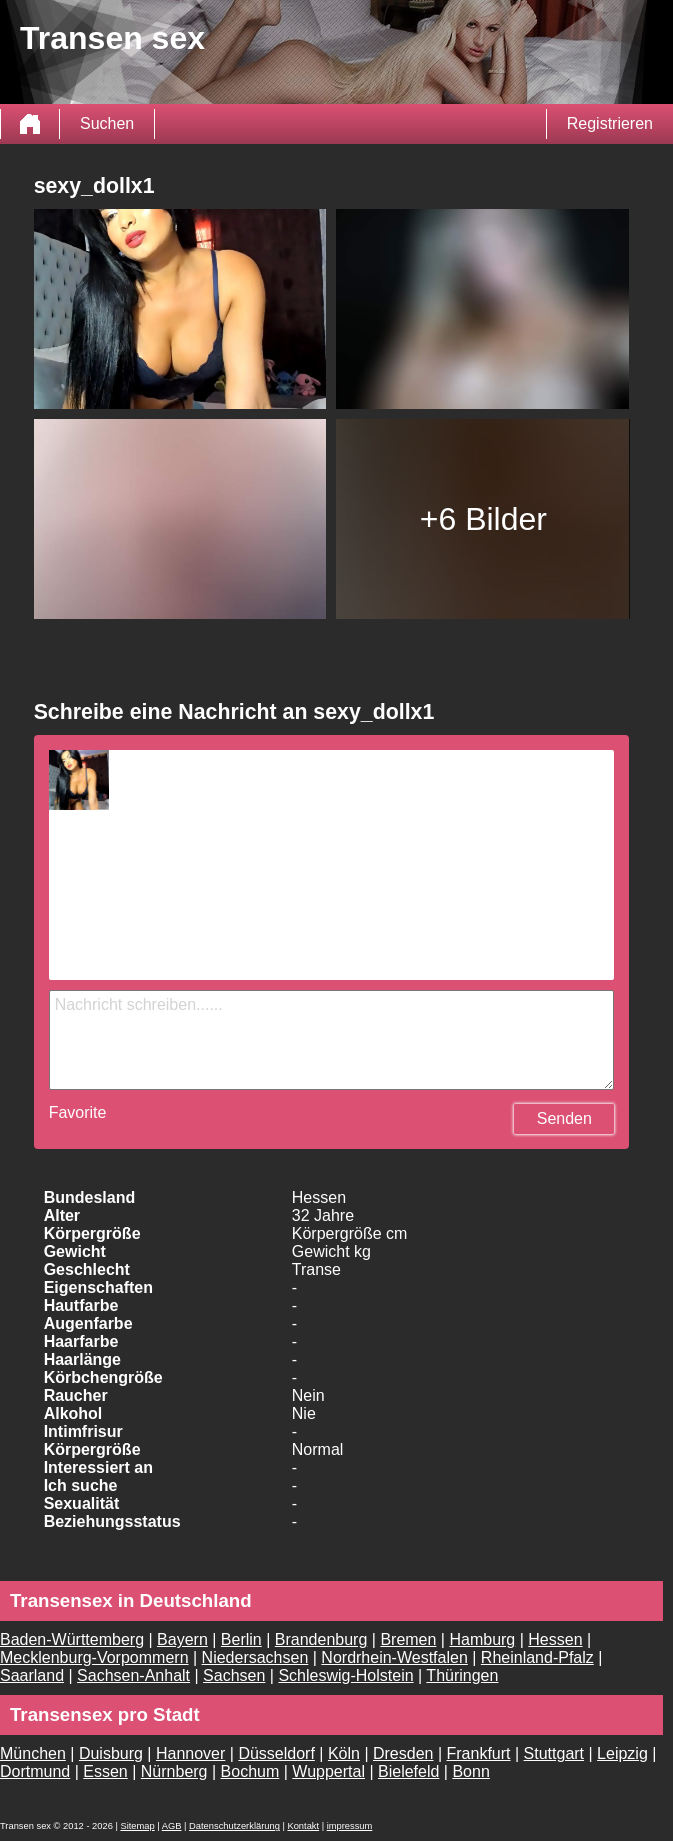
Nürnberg (174, 1771)
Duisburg (111, 1753)
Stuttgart (554, 1753)
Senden (564, 1118)
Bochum (250, 1771)
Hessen (555, 1639)
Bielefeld (408, 1771)
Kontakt (303, 1826)
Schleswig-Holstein (345, 1675)
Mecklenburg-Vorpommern (94, 1657)
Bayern (182, 1639)
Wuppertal (328, 1771)
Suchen (107, 123)
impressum (350, 1826)
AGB (172, 1826)
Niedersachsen (255, 1657)
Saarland (32, 1675)
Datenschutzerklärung (234, 1826)
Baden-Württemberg (72, 1639)
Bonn (470, 1771)
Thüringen (462, 1675)
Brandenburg (321, 1639)
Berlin (241, 1639)
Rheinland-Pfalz (537, 1657)
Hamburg (482, 1639)
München (33, 1753)
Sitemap (137, 1826)
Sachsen (234, 1675)
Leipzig (622, 1753)
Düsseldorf (276, 1753)
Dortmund (35, 1771)
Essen (105, 1771)
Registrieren (610, 123)
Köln (344, 1753)
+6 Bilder (483, 519)
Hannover (190, 1753)
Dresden (403, 1753)
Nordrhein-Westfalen (394, 1657)
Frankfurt (479, 1753)
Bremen (408, 1639)
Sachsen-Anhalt (133, 1675)
